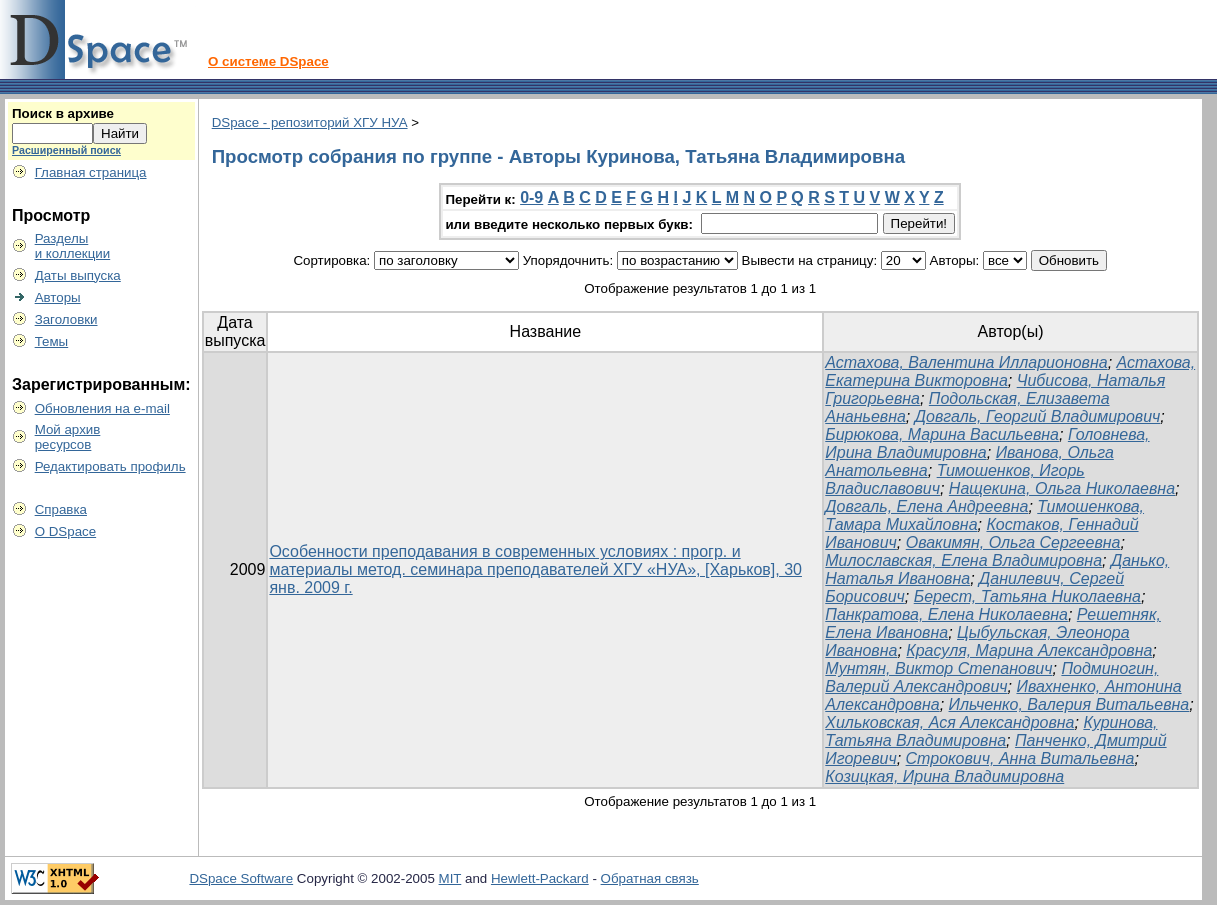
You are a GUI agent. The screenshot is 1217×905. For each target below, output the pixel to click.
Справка (61, 509)
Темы (52, 341)
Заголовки (66, 319)
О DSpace (66, 531)
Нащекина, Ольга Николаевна (1062, 488)
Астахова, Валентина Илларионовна (966, 362)
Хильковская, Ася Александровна (949, 722)
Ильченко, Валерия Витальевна (1069, 704)
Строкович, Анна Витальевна (1020, 758)
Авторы (58, 297)
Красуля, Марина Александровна (1029, 650)
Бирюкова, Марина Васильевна (942, 434)
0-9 (531, 197)
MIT (450, 878)
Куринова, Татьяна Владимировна (991, 731)
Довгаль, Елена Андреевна (926, 506)
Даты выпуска (78, 275)
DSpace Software (241, 878)
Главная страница (91, 172)
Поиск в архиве (63, 113)
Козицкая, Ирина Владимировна (944, 776)
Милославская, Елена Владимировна (963, 560)
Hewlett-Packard (540, 878)
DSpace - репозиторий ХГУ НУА (310, 122)
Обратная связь (650, 878)
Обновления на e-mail (102, 408)
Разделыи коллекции (73, 246)
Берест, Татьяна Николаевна (1027, 596)
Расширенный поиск (66, 150)
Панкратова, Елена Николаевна (946, 614)
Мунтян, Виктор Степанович (938, 668)
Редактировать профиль (110, 466)
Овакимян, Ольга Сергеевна (1013, 542)
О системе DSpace (268, 61)
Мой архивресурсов (68, 437)
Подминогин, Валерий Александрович (991, 677)
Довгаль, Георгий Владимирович (1038, 416)
